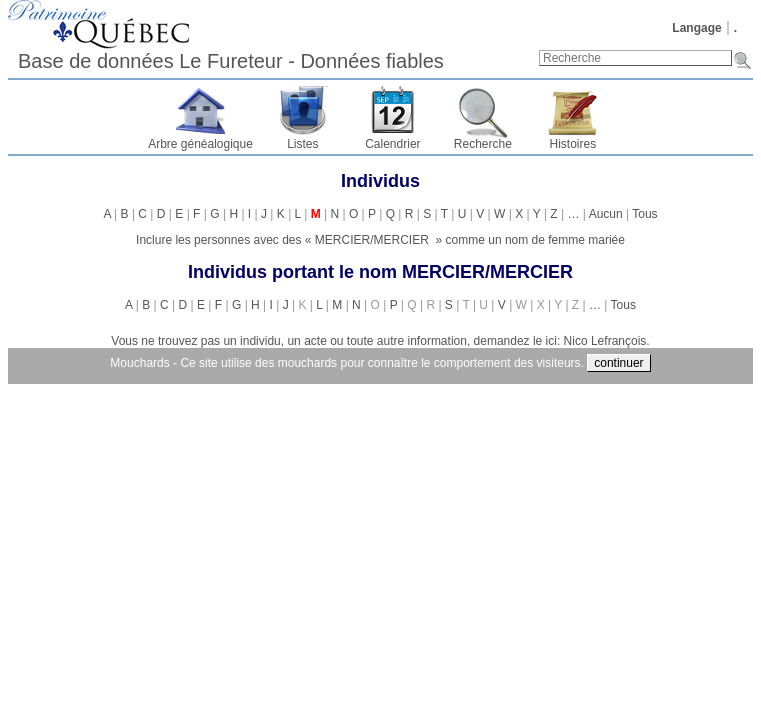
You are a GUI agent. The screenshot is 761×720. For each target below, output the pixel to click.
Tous (644, 214)
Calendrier (392, 144)
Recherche (483, 144)
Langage (696, 28)
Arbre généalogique (200, 144)
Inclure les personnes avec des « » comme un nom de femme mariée (380, 240)
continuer (618, 363)
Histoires (573, 144)
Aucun (606, 214)
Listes (302, 144)
